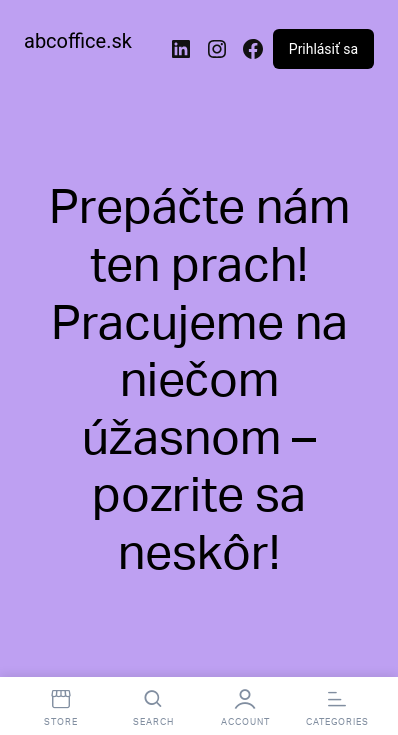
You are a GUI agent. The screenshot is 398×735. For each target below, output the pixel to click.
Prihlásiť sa (323, 49)
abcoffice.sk (78, 41)
